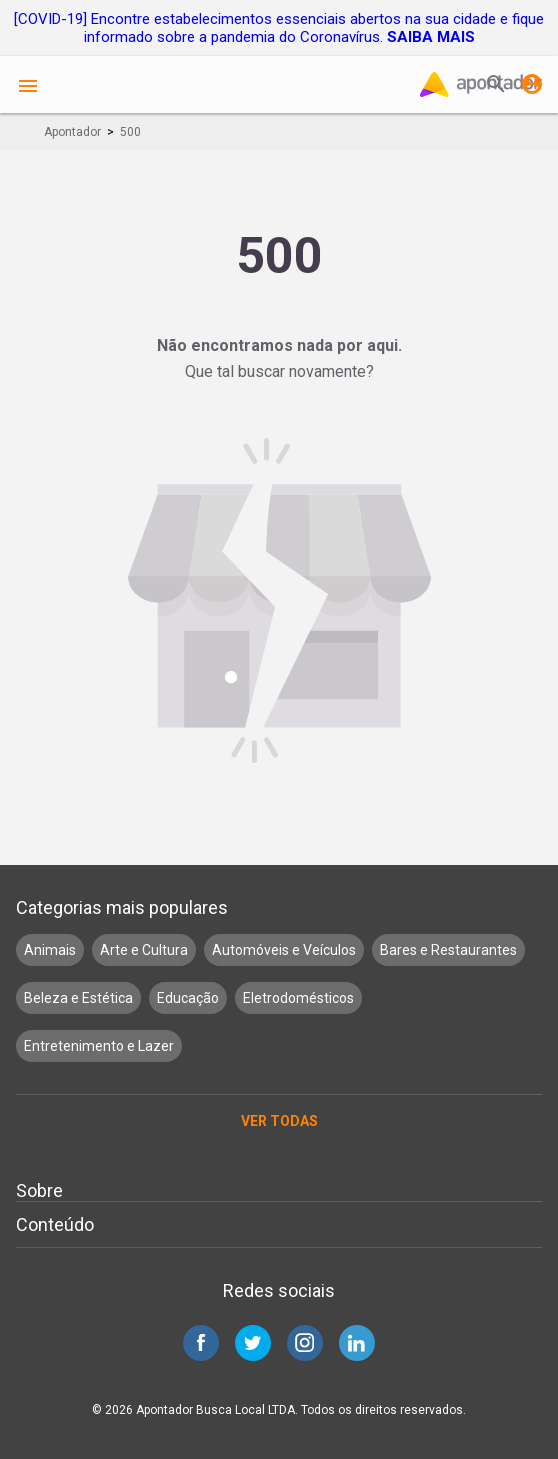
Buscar (496, 84)
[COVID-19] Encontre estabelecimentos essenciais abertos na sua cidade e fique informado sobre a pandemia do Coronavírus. (279, 28)
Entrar (532, 84)
